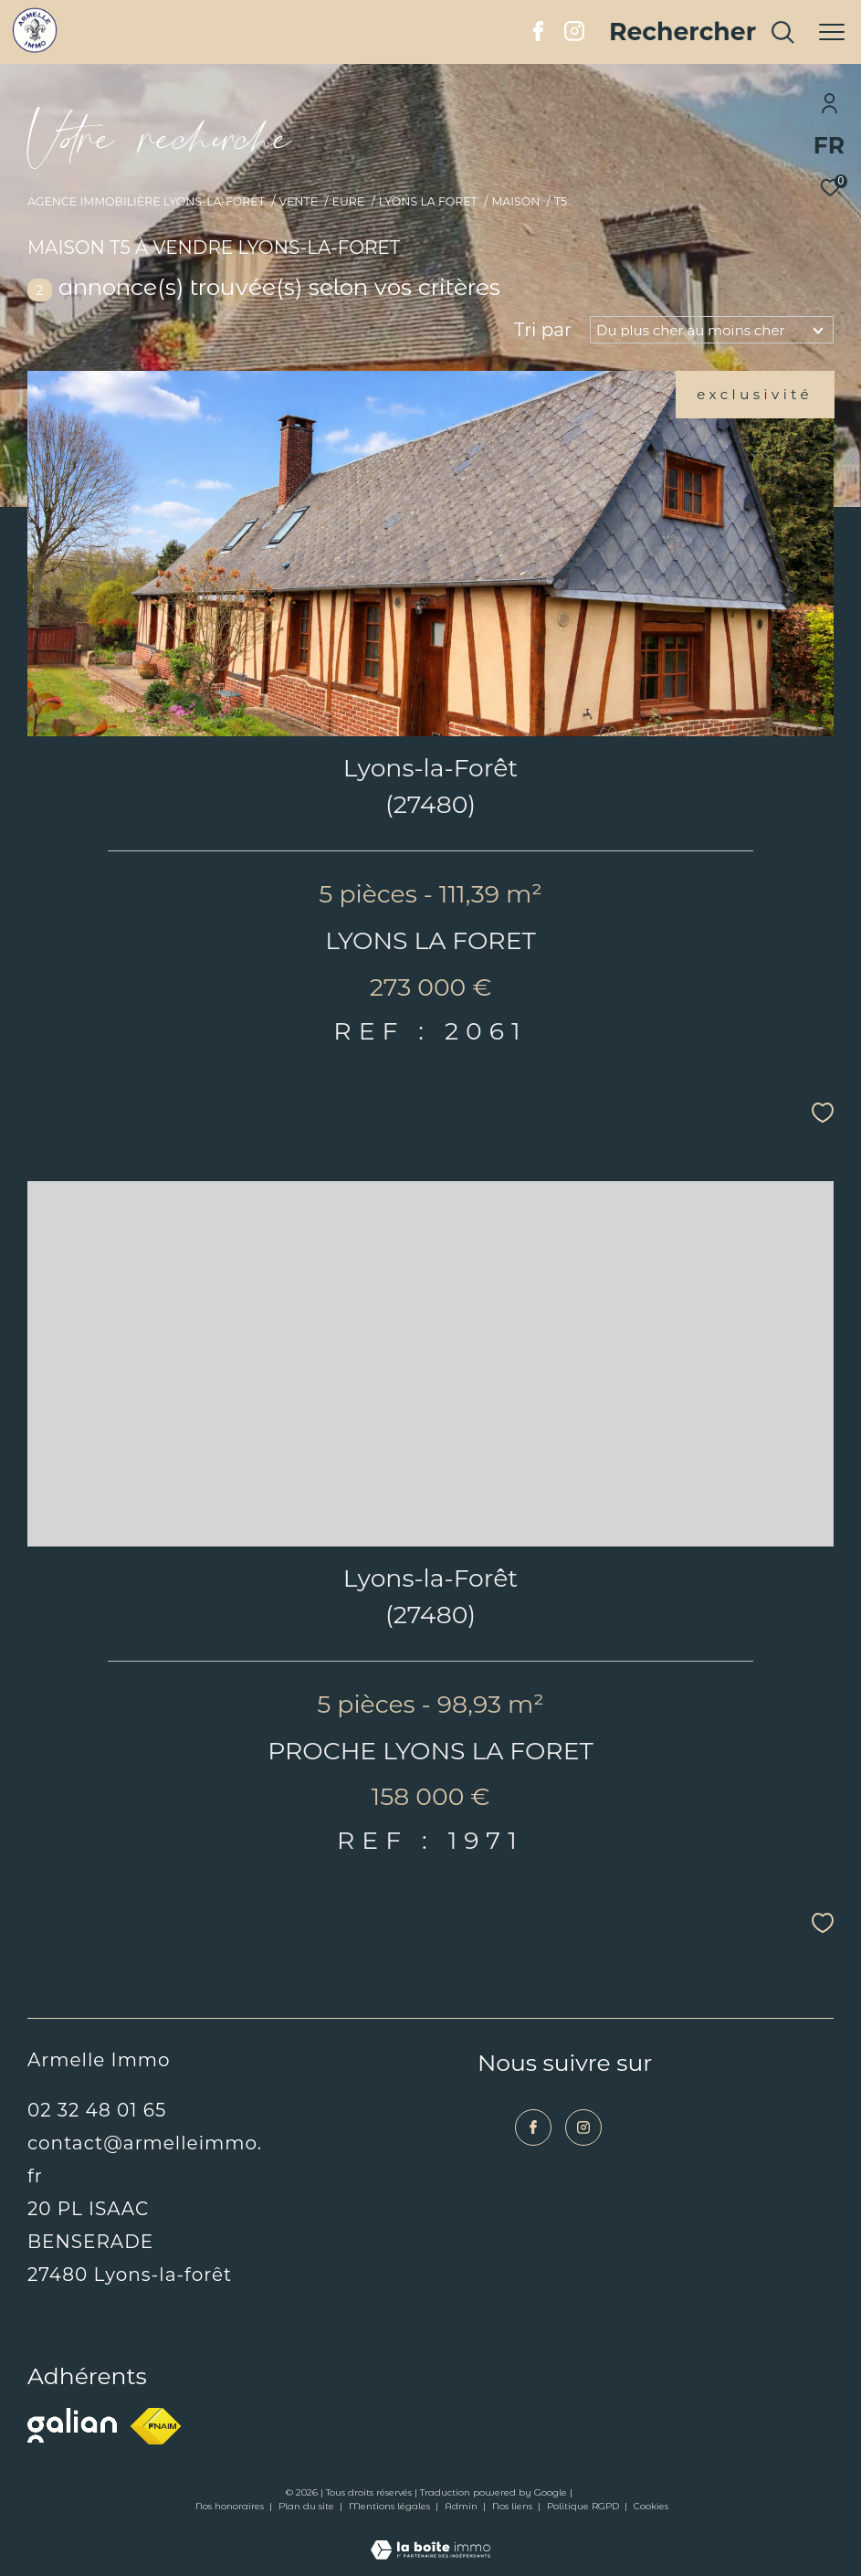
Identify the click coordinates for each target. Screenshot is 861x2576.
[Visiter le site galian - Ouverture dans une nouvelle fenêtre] (72, 2425)
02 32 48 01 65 (96, 2110)
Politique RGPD (583, 2506)
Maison (515, 201)
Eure (348, 201)
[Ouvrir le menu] (832, 32)
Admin (462, 2506)
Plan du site (307, 2506)
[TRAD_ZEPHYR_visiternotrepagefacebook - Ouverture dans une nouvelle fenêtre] (538, 36)
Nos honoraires (231, 2506)
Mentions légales (391, 2506)
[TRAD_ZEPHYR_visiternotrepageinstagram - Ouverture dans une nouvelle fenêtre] (574, 36)
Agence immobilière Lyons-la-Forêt (146, 201)
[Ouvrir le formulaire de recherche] (702, 32)
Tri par (543, 330)
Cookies (651, 2506)
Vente (298, 201)
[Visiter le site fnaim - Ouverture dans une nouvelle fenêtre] (156, 2426)
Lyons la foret (428, 201)
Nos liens (513, 2506)
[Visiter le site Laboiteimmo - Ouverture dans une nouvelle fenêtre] (430, 2537)
